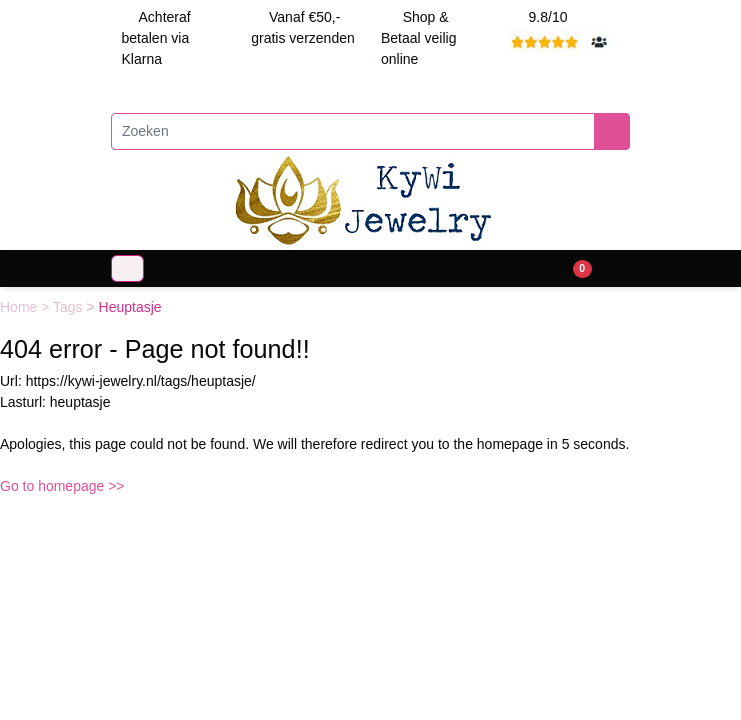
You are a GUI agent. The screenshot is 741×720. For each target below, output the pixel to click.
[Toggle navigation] (127, 268)
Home (20, 307)
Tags (69, 307)
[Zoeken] (353, 131)
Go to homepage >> (62, 486)
